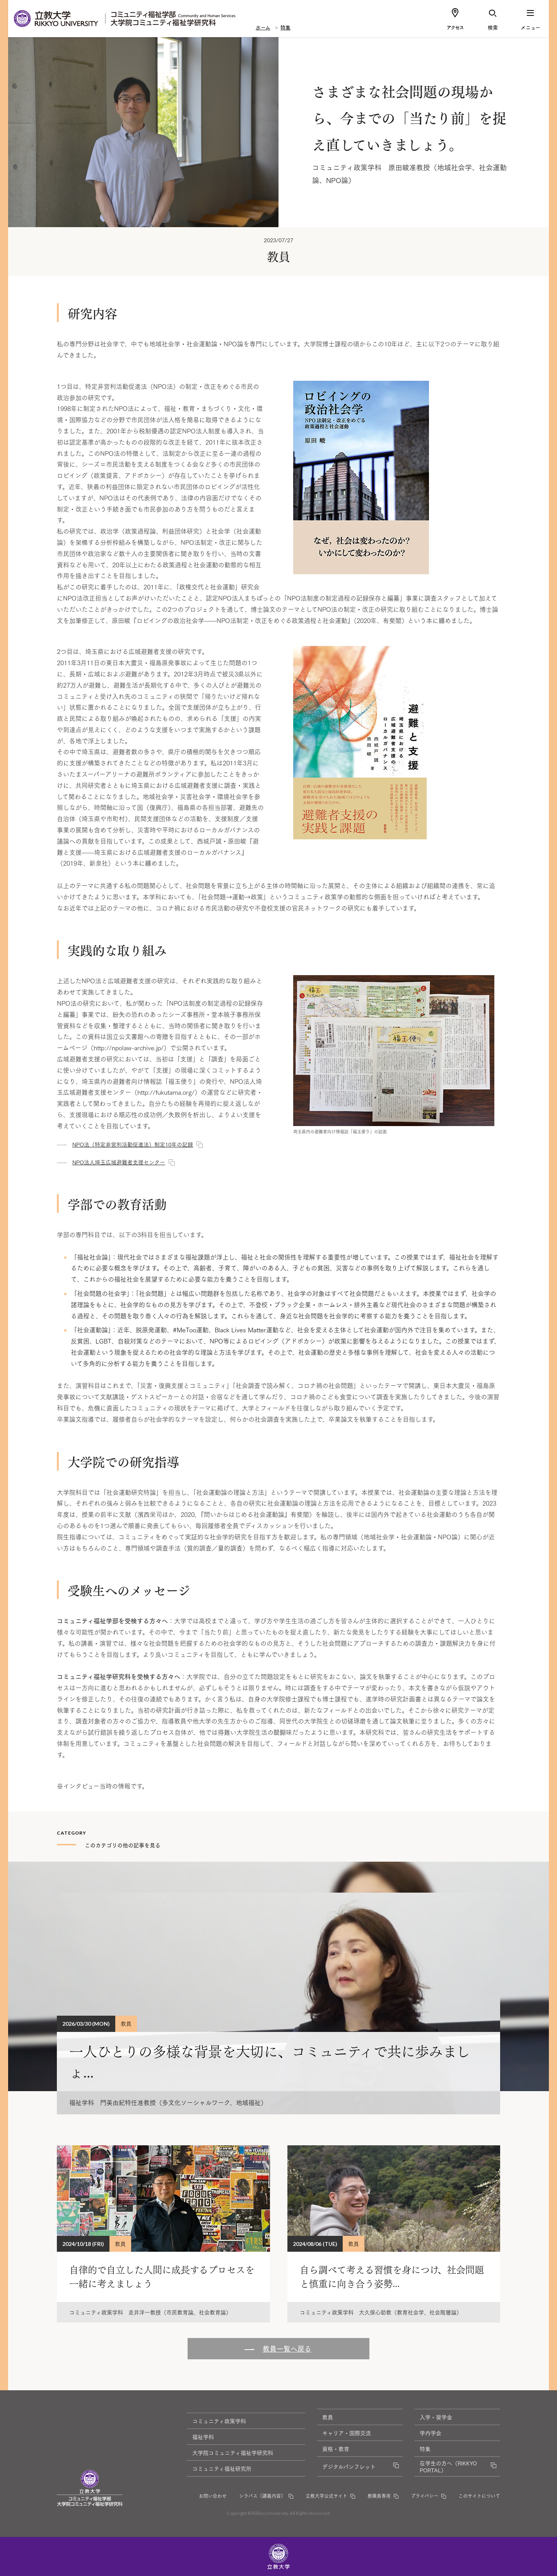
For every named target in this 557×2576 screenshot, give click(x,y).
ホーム (263, 27)
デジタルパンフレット (349, 2466)
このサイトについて (479, 2495)
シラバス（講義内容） (262, 2495)
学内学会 (430, 2433)
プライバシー (424, 2495)
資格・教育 (335, 2448)
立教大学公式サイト (326, 2495)
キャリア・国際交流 (346, 2433)
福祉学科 (203, 2436)
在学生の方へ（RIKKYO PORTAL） (448, 2466)
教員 (327, 2417)
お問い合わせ (213, 2495)
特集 (285, 27)
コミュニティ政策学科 (219, 2421)
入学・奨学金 (436, 2417)
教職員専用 (379, 2495)
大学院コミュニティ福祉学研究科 (232, 2452)
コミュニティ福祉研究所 (221, 2468)
